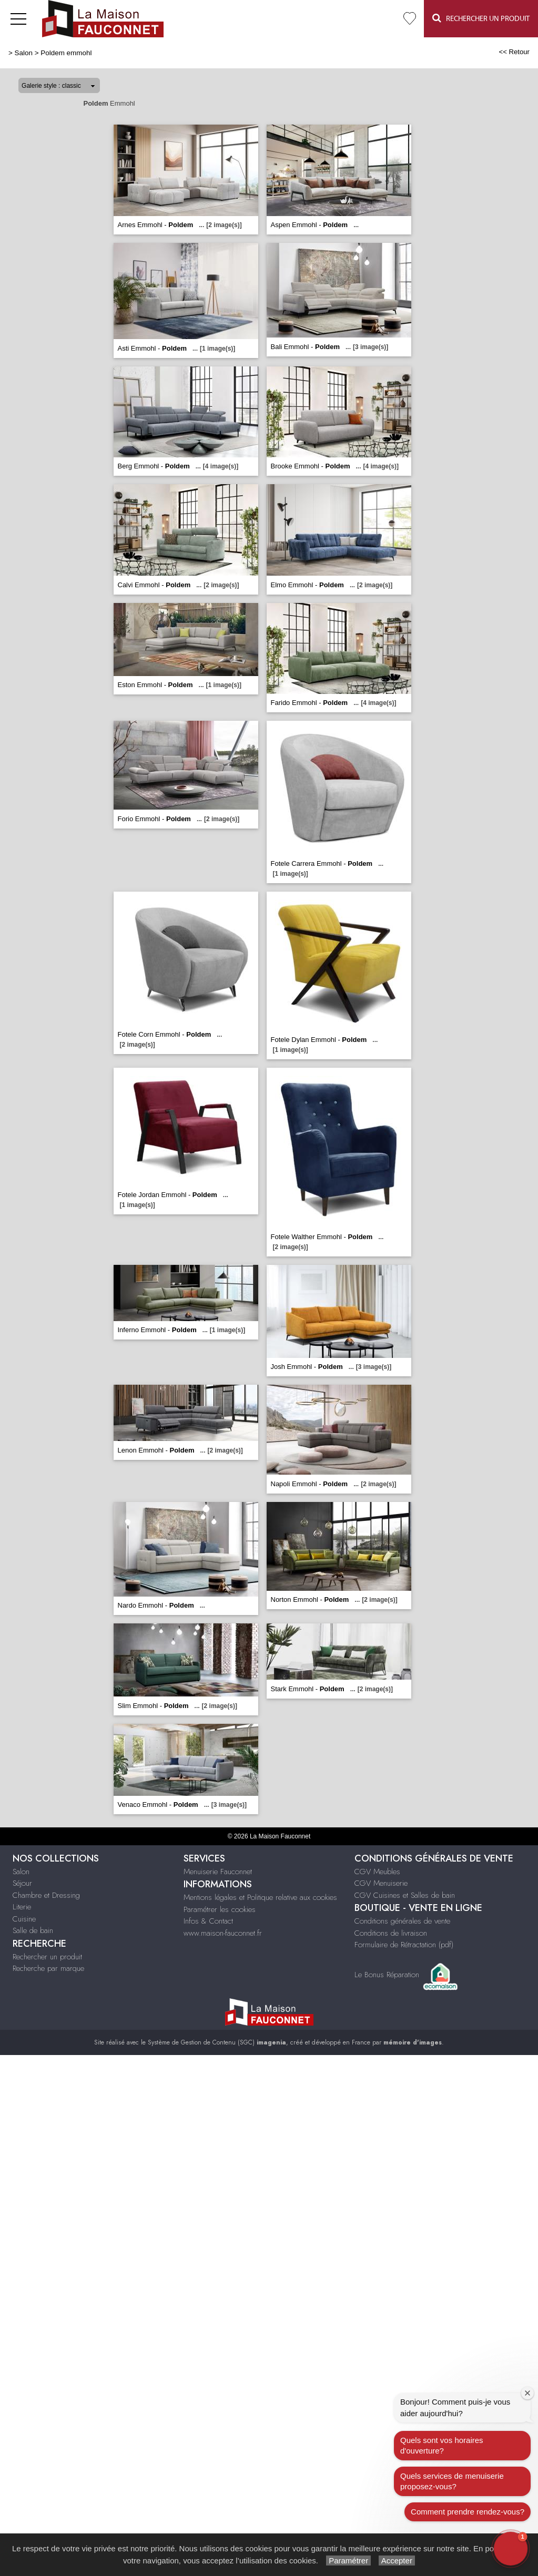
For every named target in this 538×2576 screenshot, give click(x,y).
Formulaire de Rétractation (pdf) (403, 1944)
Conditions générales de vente (402, 1921)
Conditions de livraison (390, 1933)
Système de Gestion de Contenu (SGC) (217, 2042)
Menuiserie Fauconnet (218, 1871)
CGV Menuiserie (381, 1883)
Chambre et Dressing (46, 1895)
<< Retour (514, 52)
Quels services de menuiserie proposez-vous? (452, 2481)
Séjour (22, 1883)
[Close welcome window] (527, 2393)
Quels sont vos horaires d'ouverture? (441, 2445)
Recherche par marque (48, 1968)
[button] (510, 2548)
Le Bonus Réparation (386, 1974)
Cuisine (24, 1919)
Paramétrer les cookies (220, 1909)
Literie (22, 1907)
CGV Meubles (377, 1871)
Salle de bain (33, 1930)
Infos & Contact (208, 1921)
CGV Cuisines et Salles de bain (404, 1895)
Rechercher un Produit (481, 18)
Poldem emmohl (66, 53)
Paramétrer (348, 2560)
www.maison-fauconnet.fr (223, 1933)
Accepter (396, 2560)
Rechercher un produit (47, 1956)
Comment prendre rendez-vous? (467, 2511)
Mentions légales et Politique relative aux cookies (260, 1897)
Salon (24, 53)
